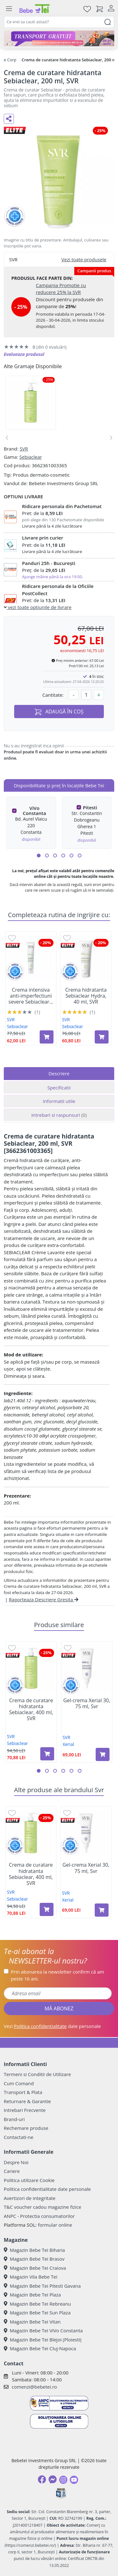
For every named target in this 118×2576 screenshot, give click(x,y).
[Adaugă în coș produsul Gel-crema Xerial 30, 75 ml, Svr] (103, 1754)
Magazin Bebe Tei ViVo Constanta (43, 2330)
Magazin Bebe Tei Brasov (34, 2259)
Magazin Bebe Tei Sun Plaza (37, 2312)
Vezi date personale (52, 2026)
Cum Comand (19, 2083)
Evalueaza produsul (24, 354)
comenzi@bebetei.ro (34, 2387)
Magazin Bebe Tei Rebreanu (37, 2304)
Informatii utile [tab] (59, 1101)
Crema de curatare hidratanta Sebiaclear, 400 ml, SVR (31, 1710)
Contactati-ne (18, 2137)
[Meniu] (9, 9)
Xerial (68, 1744)
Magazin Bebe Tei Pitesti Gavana (42, 2286)
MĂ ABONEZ (59, 2008)
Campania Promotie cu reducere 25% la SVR (61, 289)
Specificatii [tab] (58, 1087)
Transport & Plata (23, 2092)
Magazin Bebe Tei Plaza (32, 2294)
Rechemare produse (26, 2128)
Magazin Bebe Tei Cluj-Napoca (40, 2348)
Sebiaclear (30, 457)
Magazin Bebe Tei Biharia (34, 2250)
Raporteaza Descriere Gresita (43, 1599)
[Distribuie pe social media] (9, 119)
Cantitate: (53, 695)
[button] (39, 855)
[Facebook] (42, 2479)
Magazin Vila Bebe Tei (30, 2277)
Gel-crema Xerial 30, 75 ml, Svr (86, 1703)
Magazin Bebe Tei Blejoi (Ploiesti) (42, 2339)
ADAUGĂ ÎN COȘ (59, 711)
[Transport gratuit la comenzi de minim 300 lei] (59, 38)
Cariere (12, 2171)
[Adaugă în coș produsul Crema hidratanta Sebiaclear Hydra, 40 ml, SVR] (102, 1037)
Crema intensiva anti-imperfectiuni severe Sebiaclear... (30, 996)
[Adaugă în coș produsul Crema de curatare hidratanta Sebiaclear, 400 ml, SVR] (47, 1753)
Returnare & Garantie (27, 2101)
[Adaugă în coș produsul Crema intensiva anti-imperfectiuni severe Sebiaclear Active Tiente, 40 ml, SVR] (46, 1037)
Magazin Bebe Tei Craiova (35, 2268)
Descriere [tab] (59, 1073)
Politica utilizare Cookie (29, 2180)
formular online (55, 2225)
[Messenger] (52, 2479)
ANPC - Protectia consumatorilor (39, 2216)
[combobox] (59, 22)
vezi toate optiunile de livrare (37, 607)
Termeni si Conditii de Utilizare (37, 2074)
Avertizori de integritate (29, 2198)
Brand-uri (14, 2119)
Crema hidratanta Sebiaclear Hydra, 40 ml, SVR (86, 996)
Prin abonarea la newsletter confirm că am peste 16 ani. (57, 1975)
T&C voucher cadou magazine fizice (42, 2207)
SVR (24, 449)
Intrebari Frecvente (25, 2110)
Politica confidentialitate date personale (47, 2189)
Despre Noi (16, 2162)
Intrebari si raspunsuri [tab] (59, 1115)
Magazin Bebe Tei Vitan (32, 2321)
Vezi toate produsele (83, 259)
